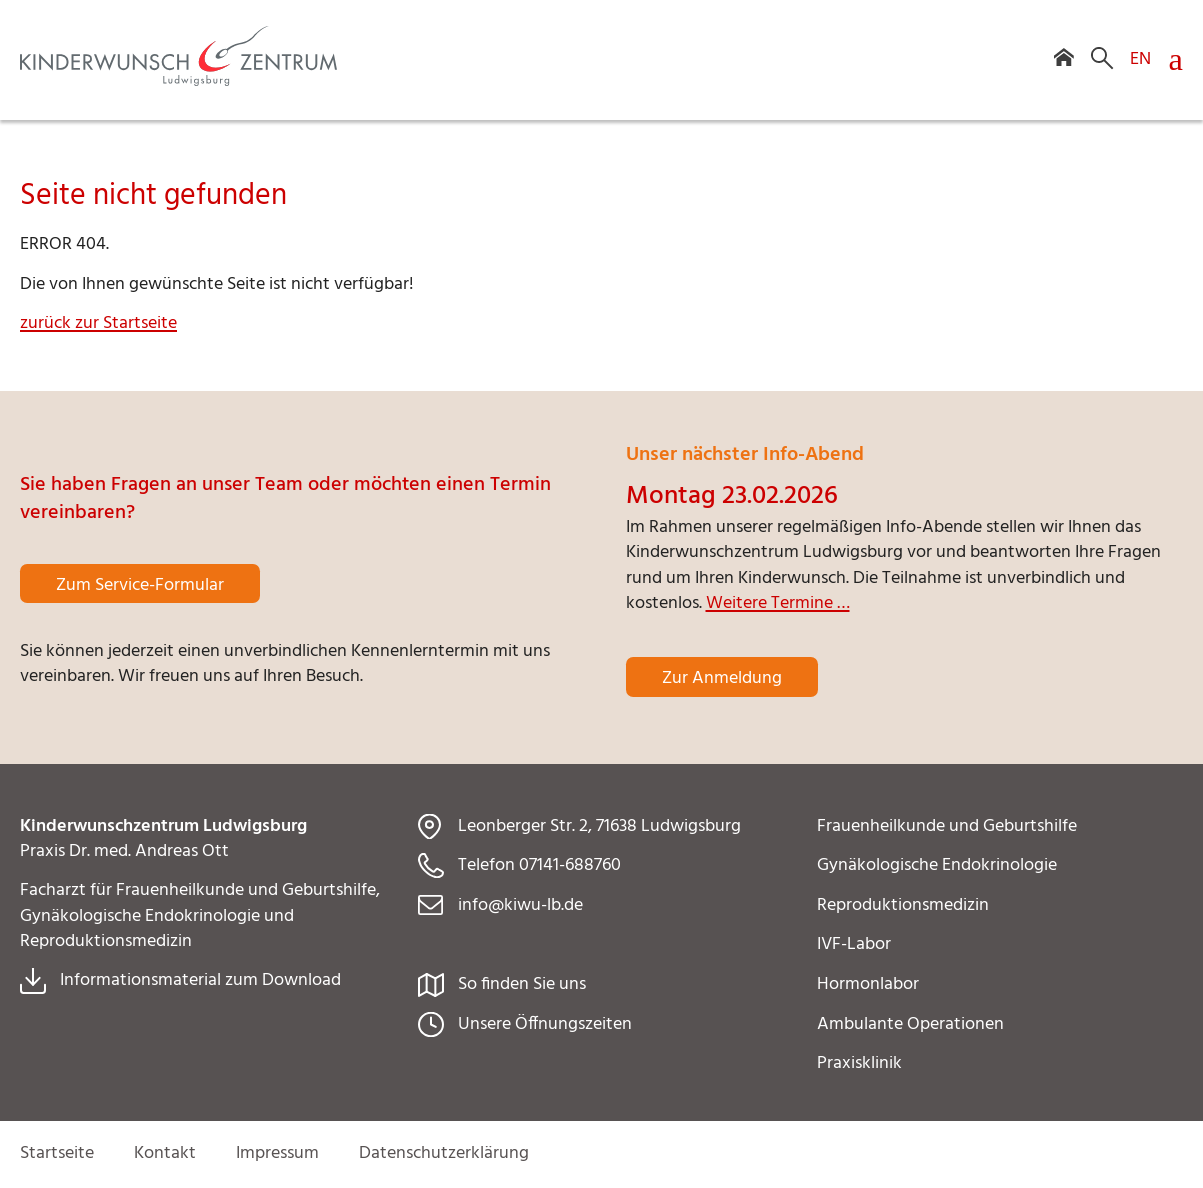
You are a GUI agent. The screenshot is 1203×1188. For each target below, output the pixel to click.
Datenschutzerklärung (444, 1153)
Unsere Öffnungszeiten (545, 1024)
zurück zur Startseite (98, 323)
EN (1140, 58)
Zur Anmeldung (722, 678)
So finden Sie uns (522, 984)
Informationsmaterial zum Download (200, 980)
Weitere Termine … (778, 603)
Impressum (277, 1153)
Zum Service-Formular (140, 585)
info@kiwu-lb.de (520, 905)
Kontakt (165, 1153)
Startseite (57, 1153)
